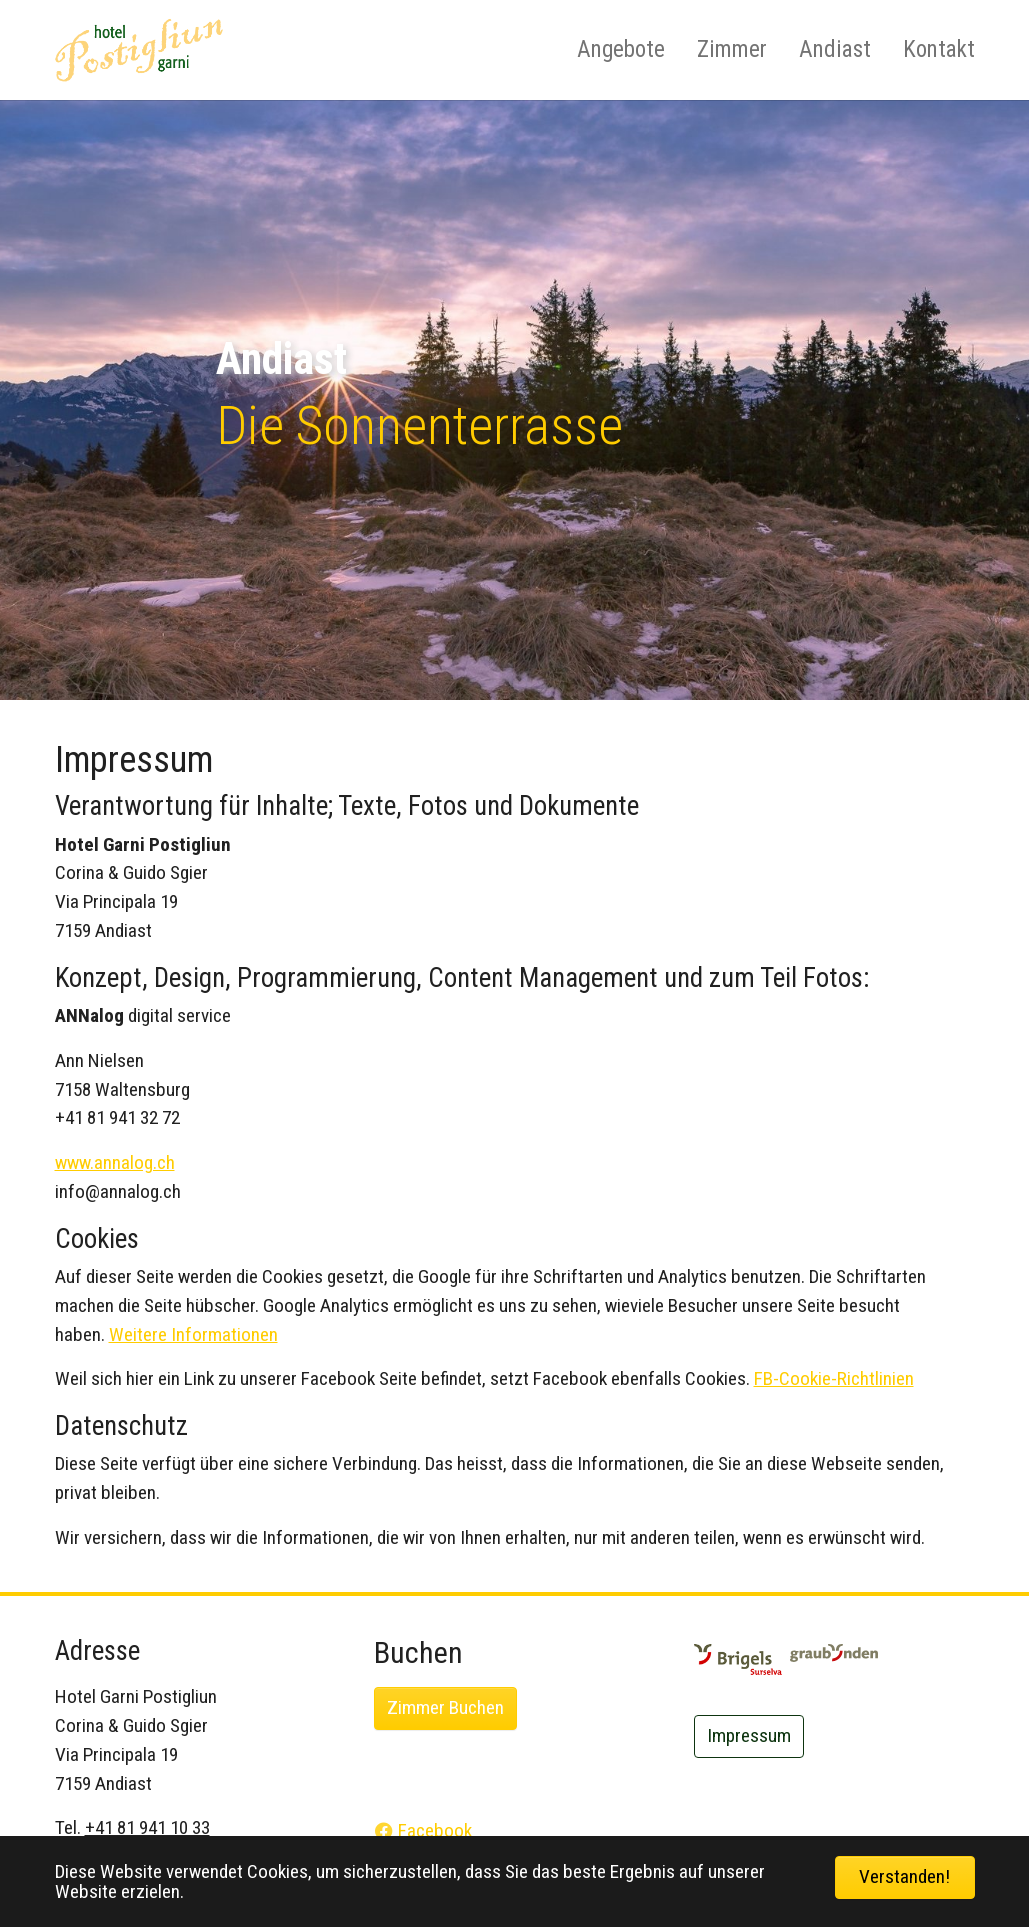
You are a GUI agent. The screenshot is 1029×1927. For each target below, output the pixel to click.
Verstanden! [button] (904, 1876)
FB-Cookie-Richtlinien (834, 1378)
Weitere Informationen (193, 1334)
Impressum (749, 1735)
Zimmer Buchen (445, 1707)
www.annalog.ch (115, 1162)
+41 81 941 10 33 (147, 1827)
